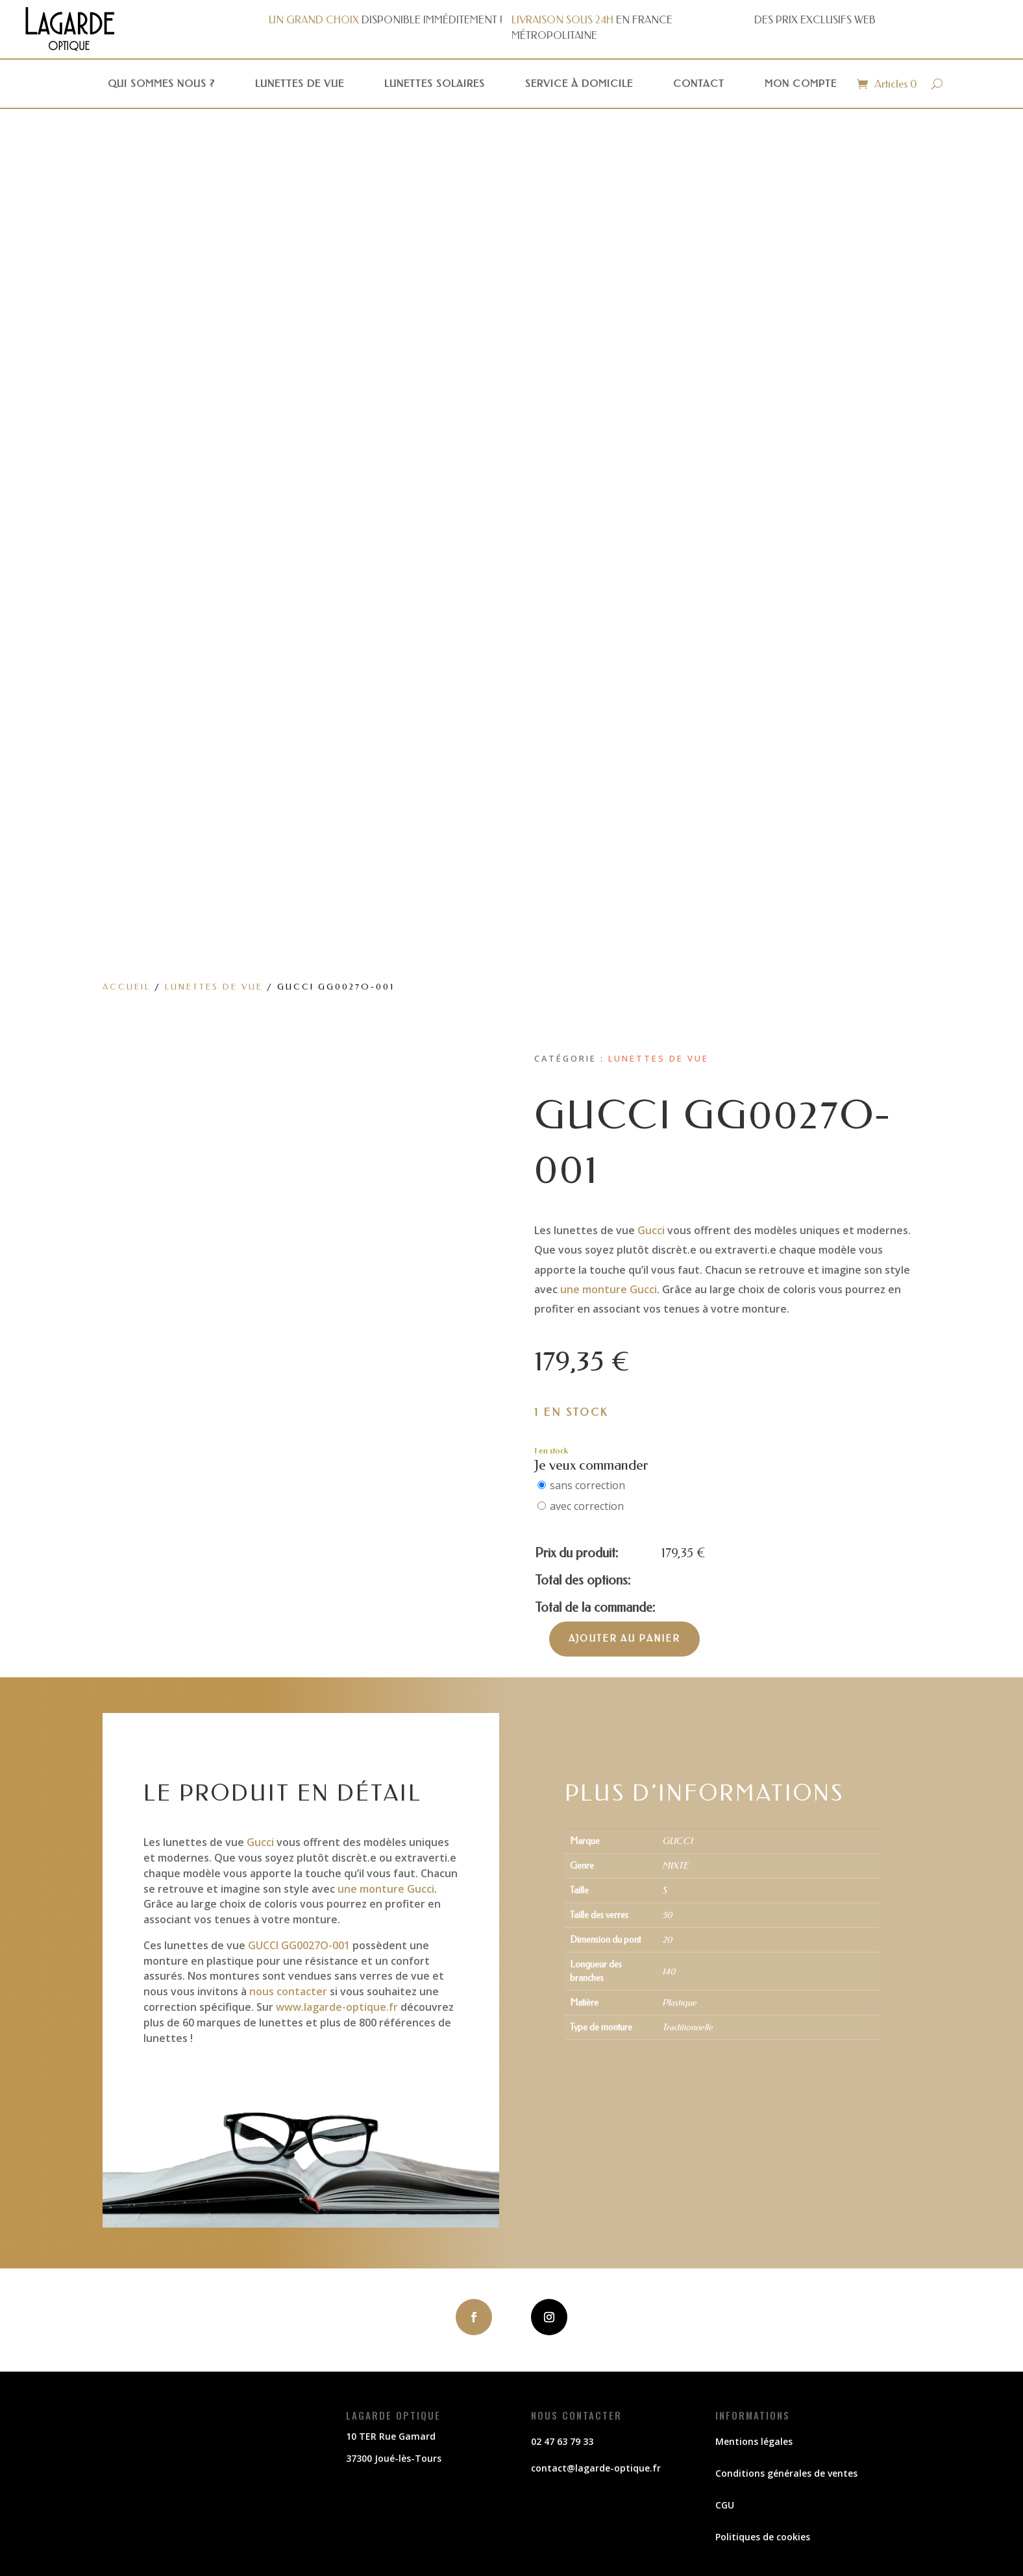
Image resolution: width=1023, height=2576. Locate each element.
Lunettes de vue (299, 84)
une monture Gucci (608, 1289)
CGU (724, 2505)
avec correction (587, 1506)
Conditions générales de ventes (786, 2473)
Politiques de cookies (762, 2537)
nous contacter (288, 1991)
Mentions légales (754, 2441)
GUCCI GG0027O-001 (299, 1945)
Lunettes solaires (434, 84)
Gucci (651, 1230)
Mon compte (801, 84)
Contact (698, 84)
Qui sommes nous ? (161, 84)
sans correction (587, 1485)
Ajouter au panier (624, 1638)
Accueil (127, 986)
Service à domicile (579, 84)
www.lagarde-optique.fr (337, 2007)
